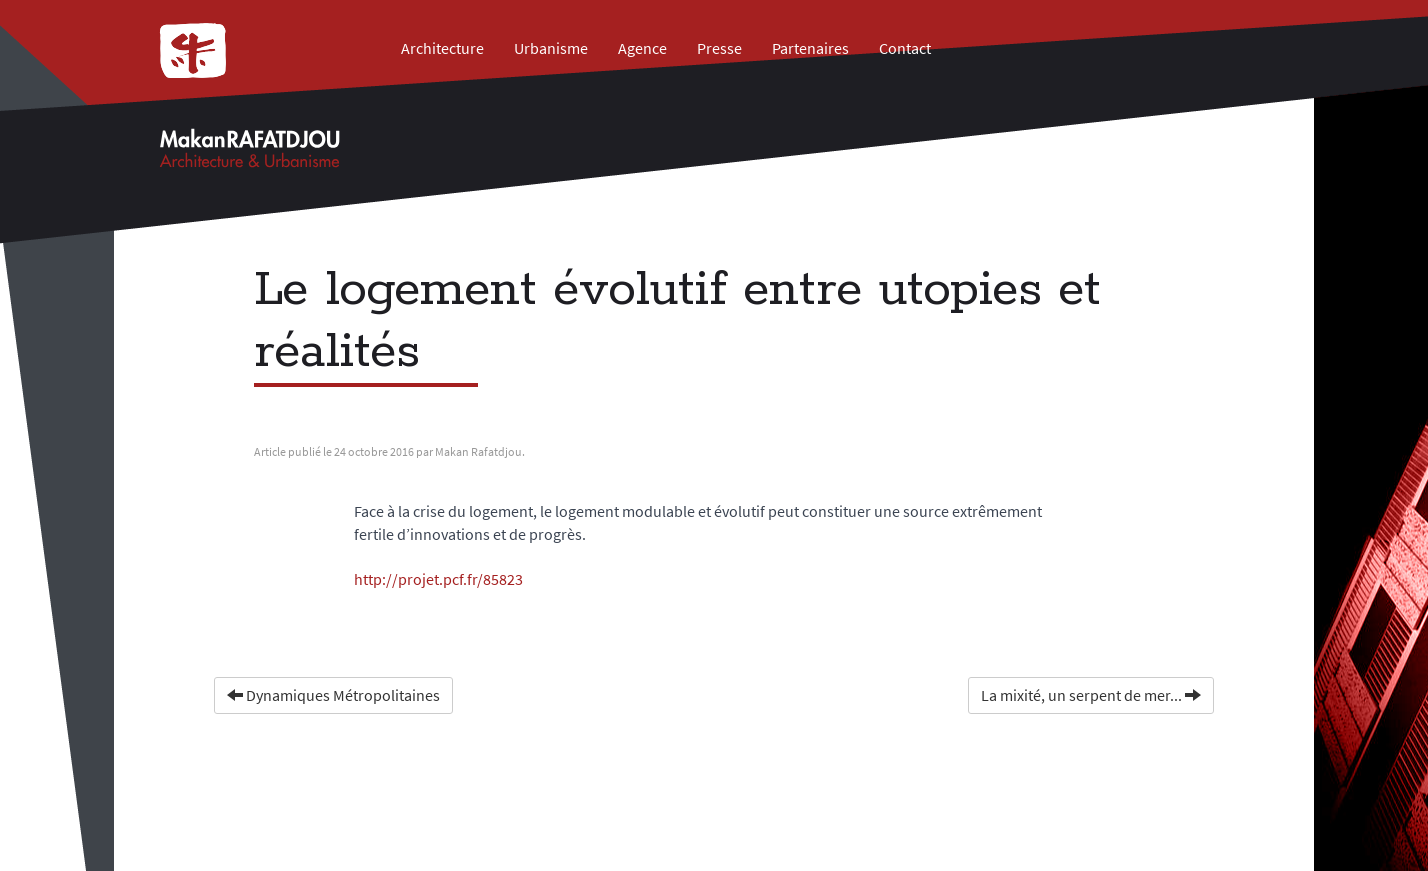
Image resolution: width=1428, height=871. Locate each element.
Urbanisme (551, 48)
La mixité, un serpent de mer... (1091, 695)
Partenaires (810, 48)
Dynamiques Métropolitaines (333, 695)
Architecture (442, 48)
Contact (905, 48)
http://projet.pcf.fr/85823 (438, 579)
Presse (719, 48)
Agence (642, 48)
